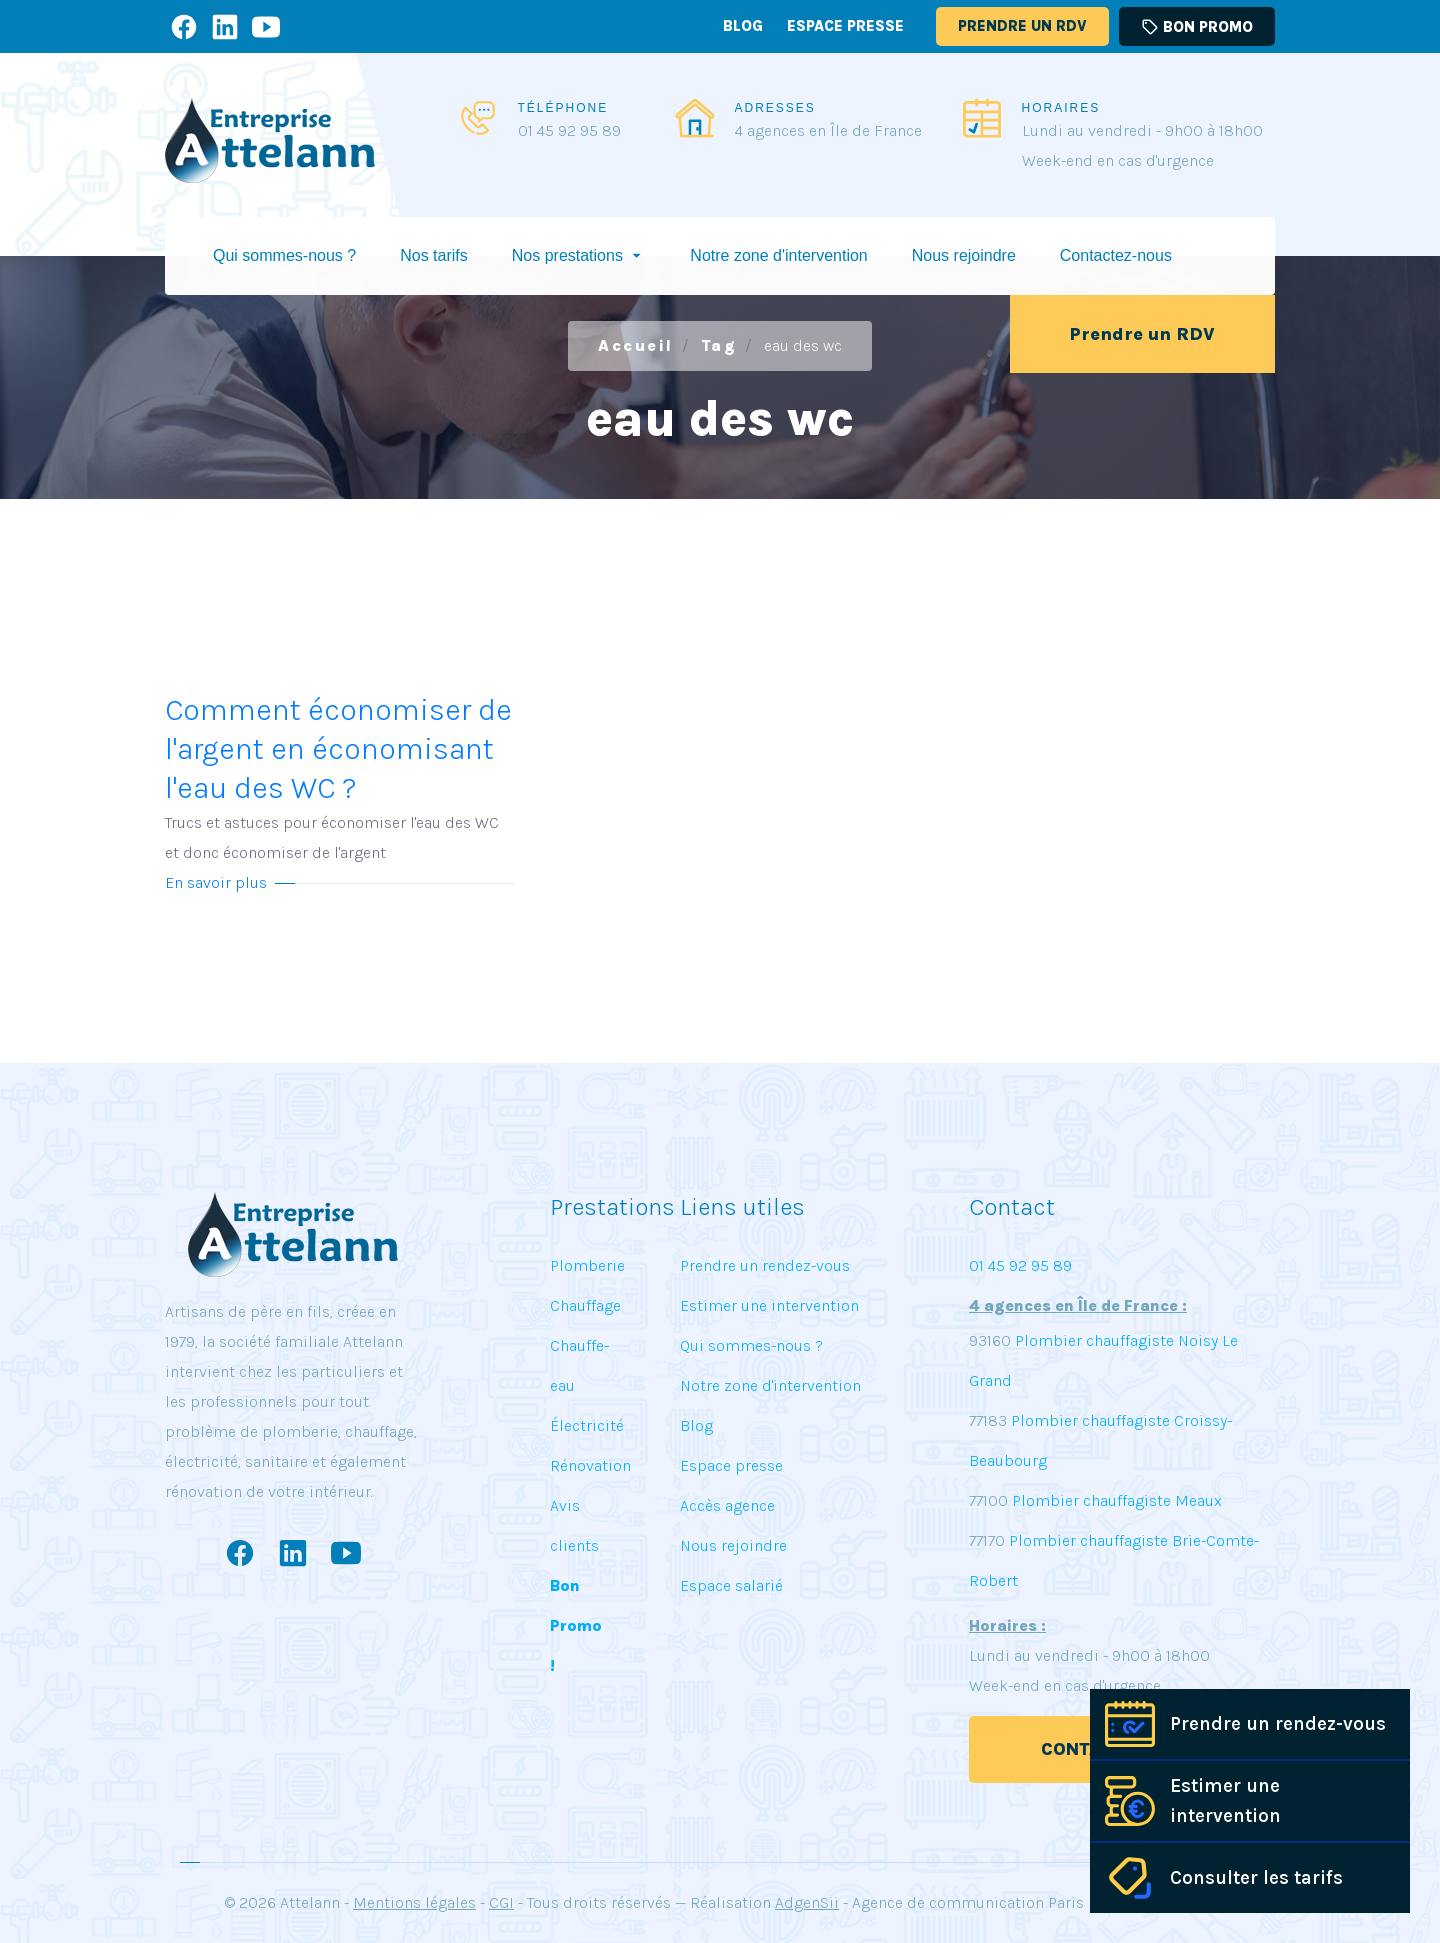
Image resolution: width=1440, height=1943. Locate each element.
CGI (501, 1902)
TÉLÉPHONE (563, 108)
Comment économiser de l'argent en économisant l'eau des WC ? (340, 780)
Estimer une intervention (1225, 1801)
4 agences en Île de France (828, 130)
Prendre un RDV (1022, 26)
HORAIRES (1061, 108)
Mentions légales (414, 1902)
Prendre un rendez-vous (1278, 1724)
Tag (719, 345)
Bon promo (1197, 27)
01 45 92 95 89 (569, 130)
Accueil (636, 345)
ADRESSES (775, 108)
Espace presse (845, 26)
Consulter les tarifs (1256, 1878)
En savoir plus (216, 882)
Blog (743, 26)
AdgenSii (807, 1902)
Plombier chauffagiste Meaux (1117, 1500)
